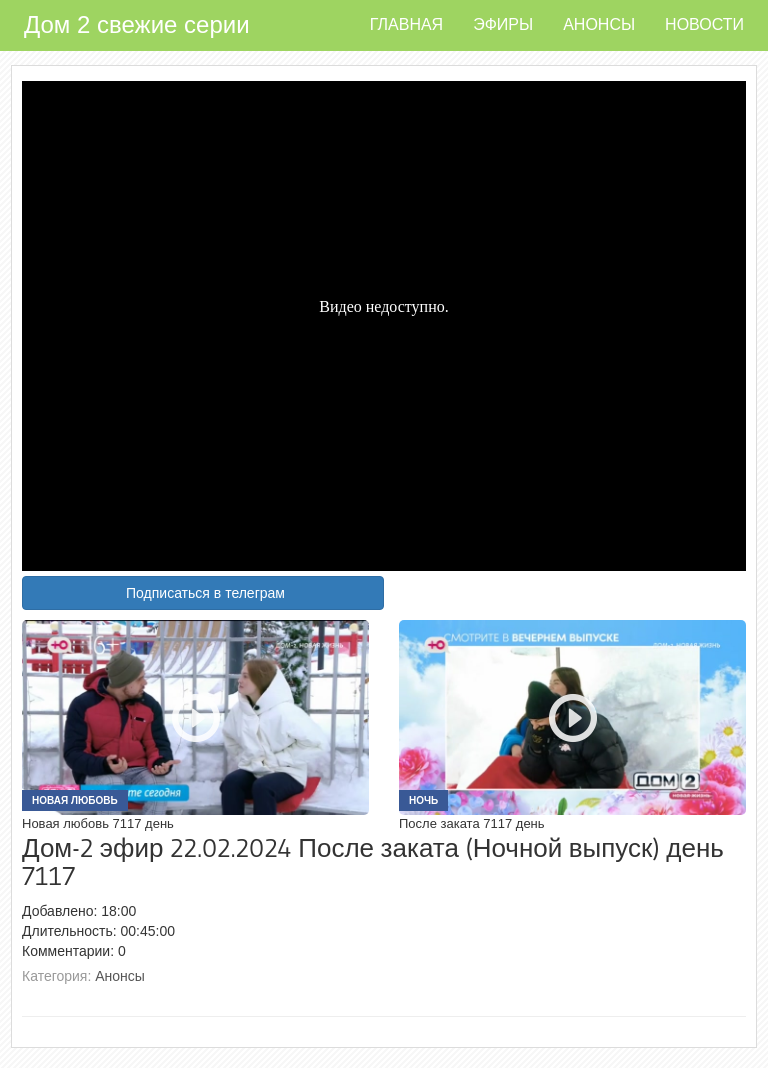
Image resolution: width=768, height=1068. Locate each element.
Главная (406, 24)
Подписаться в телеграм (205, 593)
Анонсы (599, 24)
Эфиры (503, 24)
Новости (704, 24)
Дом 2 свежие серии (137, 24)
